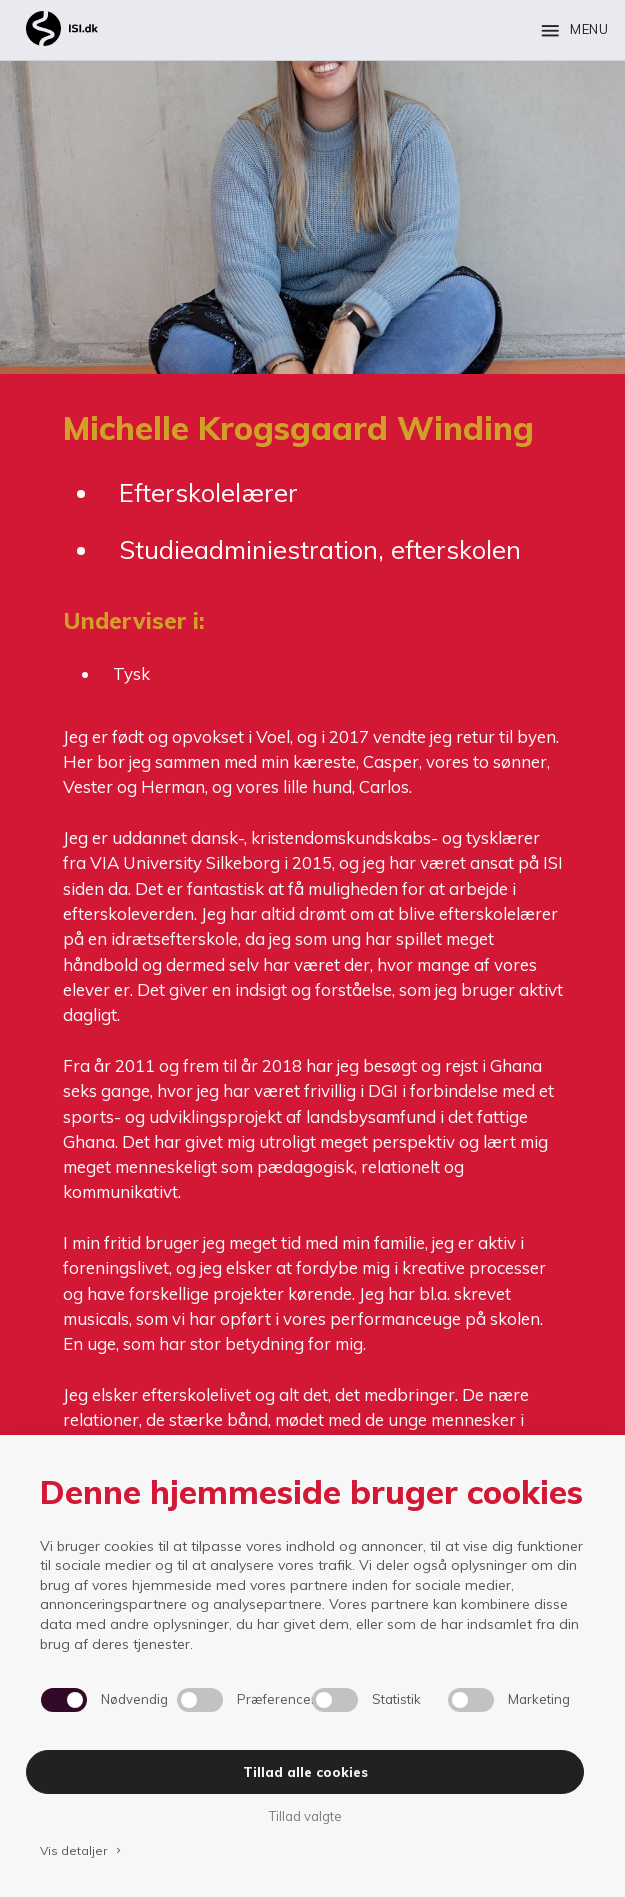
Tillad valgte (305, 1816)
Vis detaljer (82, 1850)
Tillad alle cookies (305, 1772)
